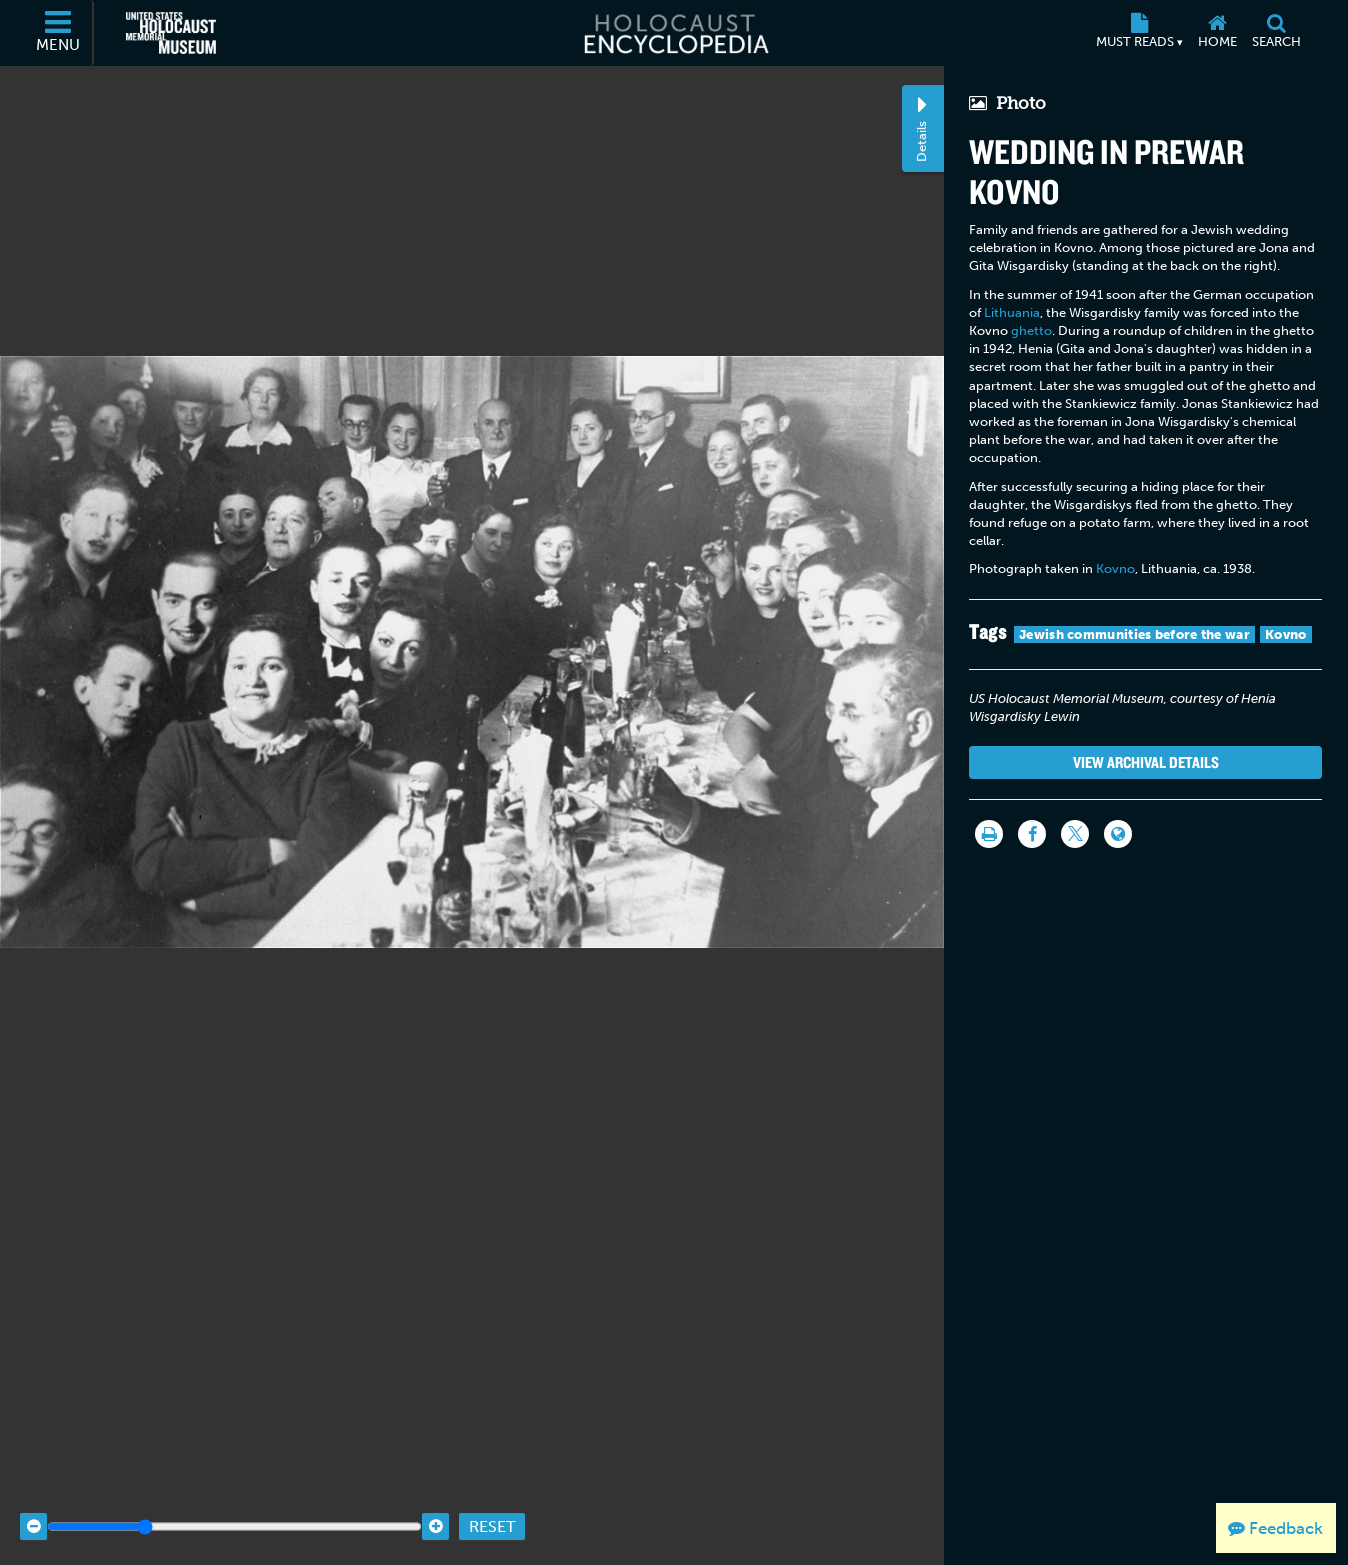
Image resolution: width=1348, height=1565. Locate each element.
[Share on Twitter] (1075, 834)
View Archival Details (1146, 762)
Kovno (1115, 568)
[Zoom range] (234, 1524)
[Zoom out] (33, 1524)
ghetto (1031, 330)
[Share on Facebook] (1032, 834)
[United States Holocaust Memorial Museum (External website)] (171, 33)
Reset (492, 1524)
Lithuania (1012, 312)
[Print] (989, 834)
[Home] (1217, 33)
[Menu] (59, 33)
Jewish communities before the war (1134, 634)
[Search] (1276, 33)
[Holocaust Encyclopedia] (674, 33)
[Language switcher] (1118, 834)
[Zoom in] (435, 1524)
